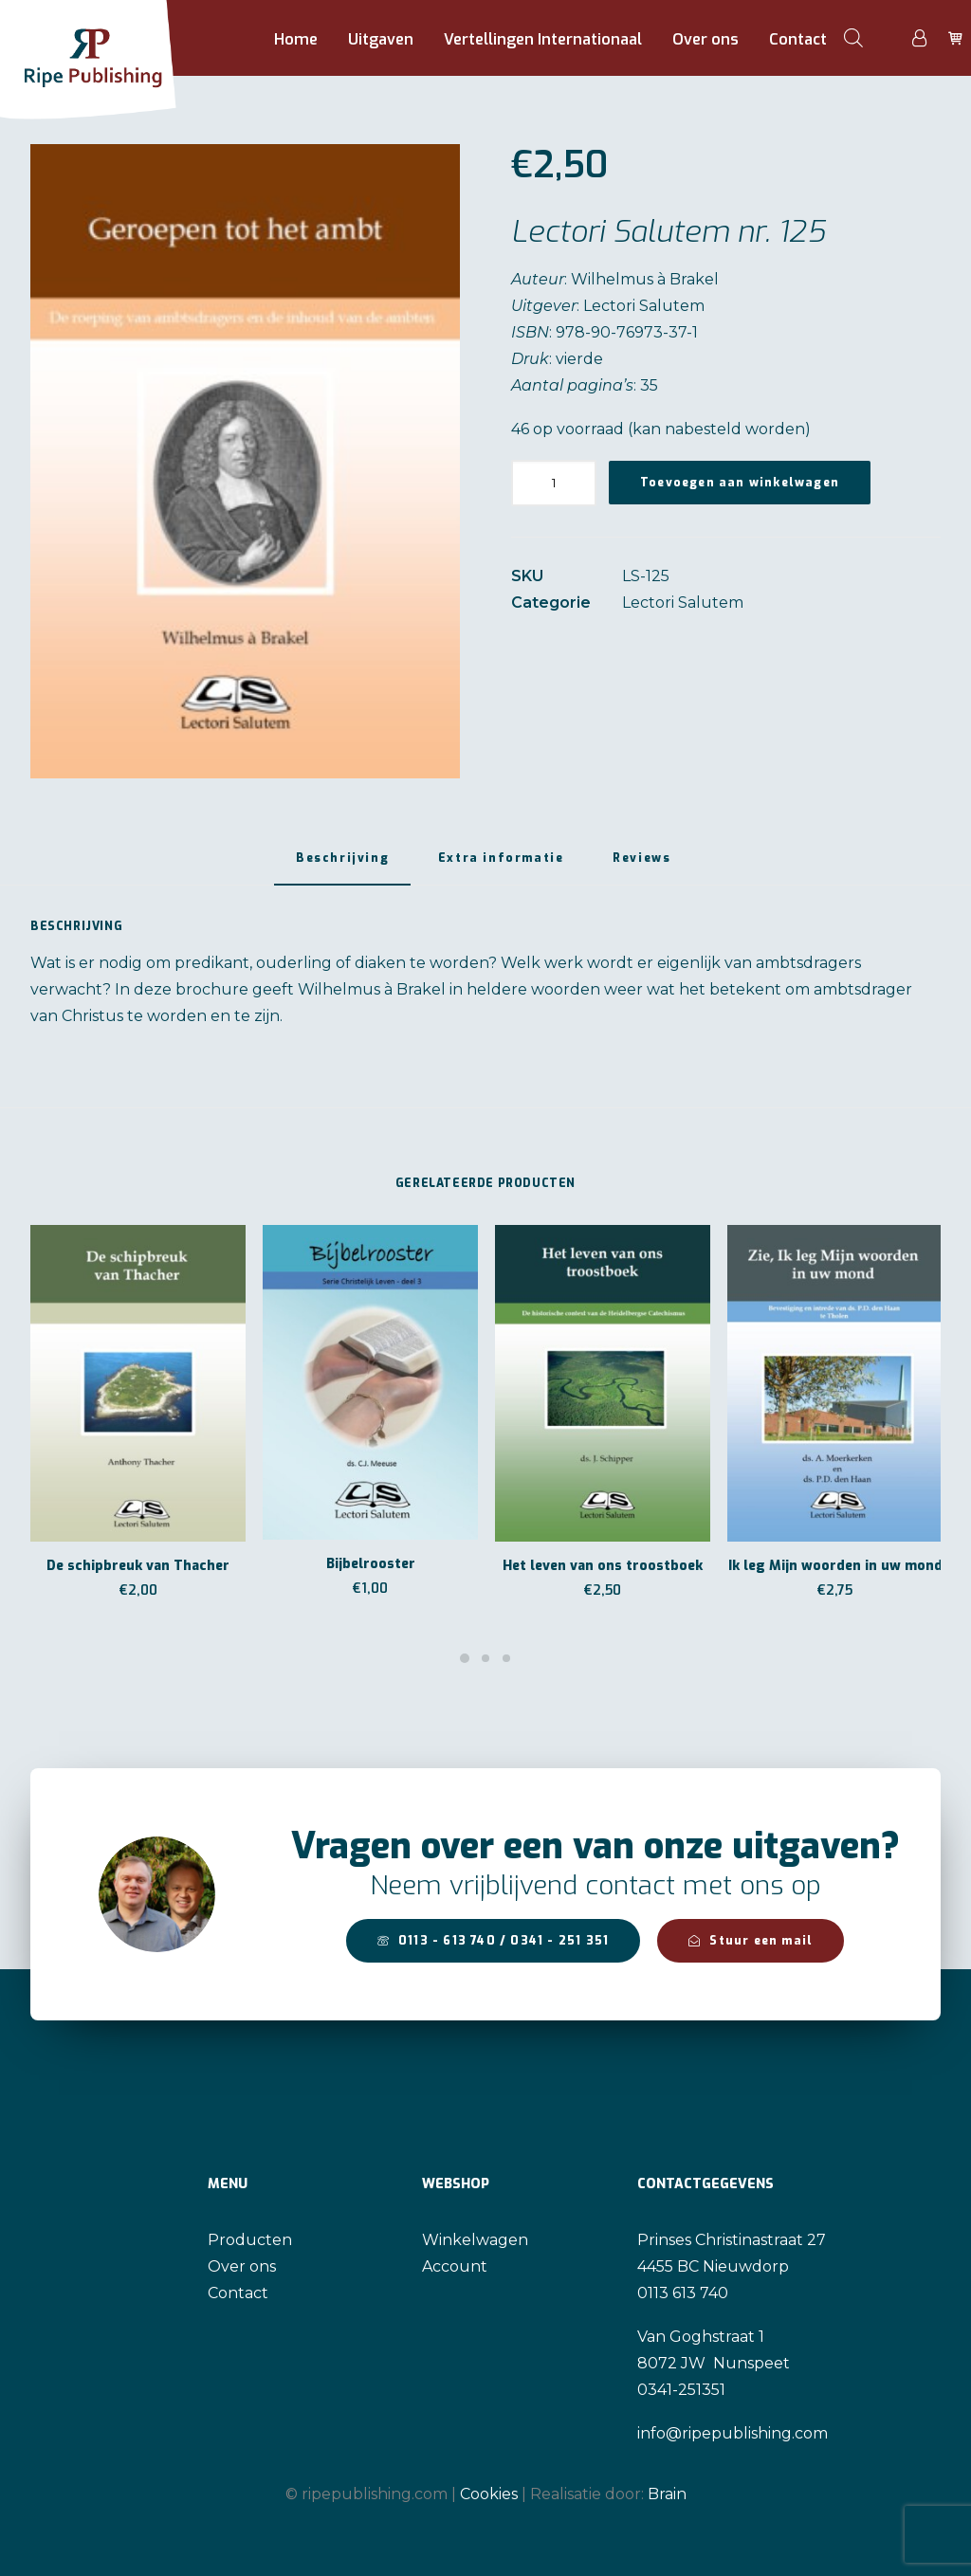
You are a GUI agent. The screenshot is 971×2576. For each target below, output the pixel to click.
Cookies (489, 2494)
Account (454, 2266)
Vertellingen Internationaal (543, 39)
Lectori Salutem (682, 603)
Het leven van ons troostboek (603, 1566)
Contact (798, 39)
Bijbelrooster (370, 1564)
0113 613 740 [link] (682, 2293)
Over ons (705, 39)
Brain (667, 2494)
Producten (250, 2240)
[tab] (342, 866)
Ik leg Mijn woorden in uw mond (835, 1566)
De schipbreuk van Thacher (137, 1566)
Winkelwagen (475, 2240)
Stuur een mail (750, 1940)
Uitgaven (380, 39)
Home (296, 39)
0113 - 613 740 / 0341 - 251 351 (493, 1940)
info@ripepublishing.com (732, 2433)
